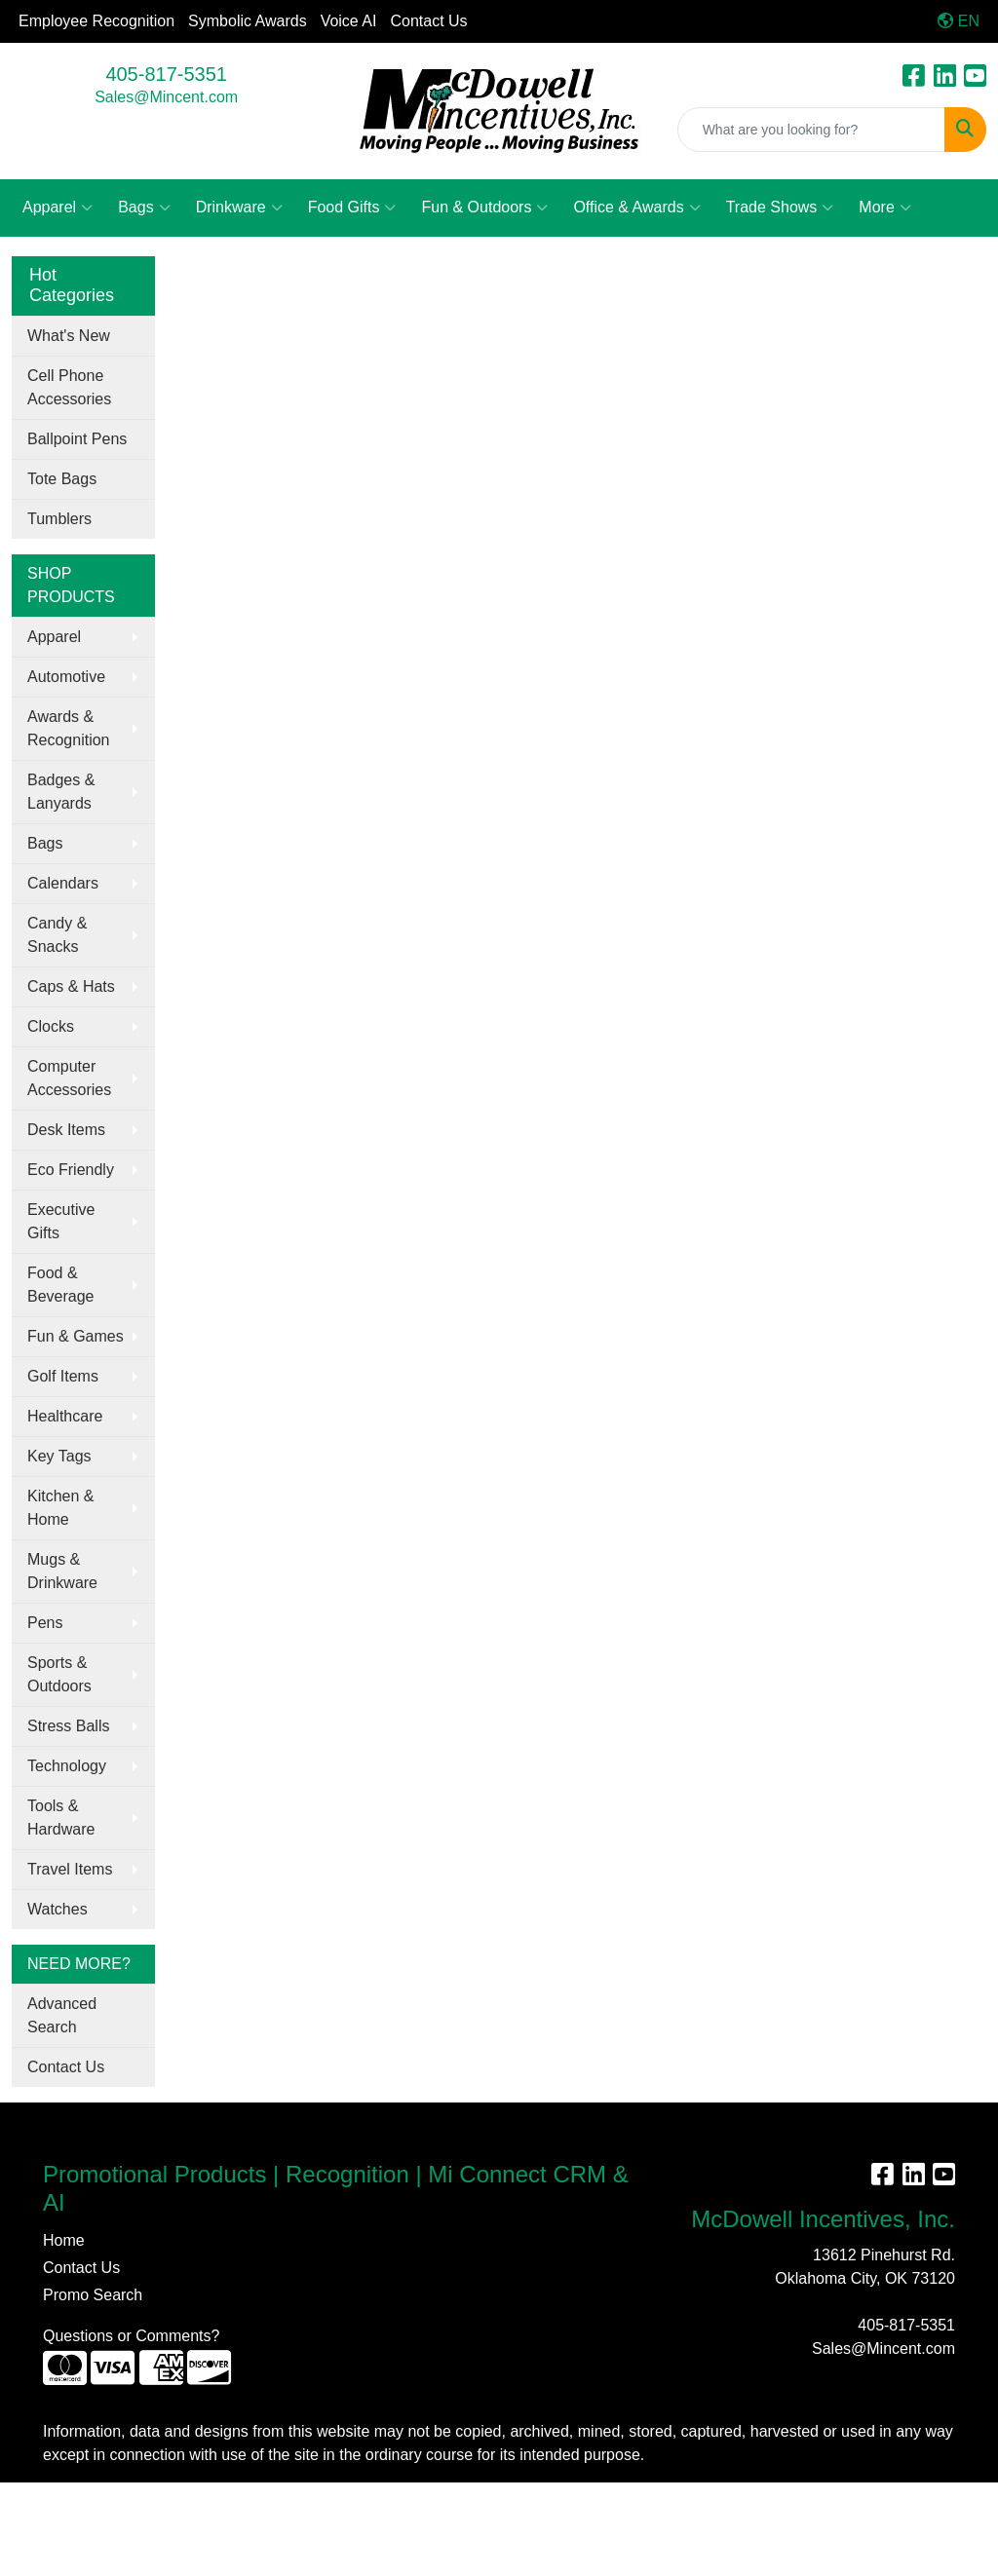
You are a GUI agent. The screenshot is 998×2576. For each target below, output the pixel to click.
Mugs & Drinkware (62, 1571)
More (884, 207)
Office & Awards (636, 207)
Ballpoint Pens (77, 439)
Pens (44, 1622)
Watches (57, 1909)
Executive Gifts (61, 1221)
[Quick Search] (811, 129)
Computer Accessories (69, 1078)
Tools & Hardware (61, 1817)
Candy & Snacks (57, 935)
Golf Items (62, 1376)
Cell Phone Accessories (69, 387)
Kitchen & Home (60, 1508)
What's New (68, 335)
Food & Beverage (61, 1285)
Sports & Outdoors (59, 1674)
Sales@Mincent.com (166, 97)
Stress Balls (68, 1726)
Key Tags (59, 1456)
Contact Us (428, 21)
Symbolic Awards (247, 21)
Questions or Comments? (131, 2336)
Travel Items (69, 1869)
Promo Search (92, 2295)
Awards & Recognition (68, 728)
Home (64, 2240)
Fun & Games (75, 1336)
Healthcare (64, 1416)
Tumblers (59, 519)
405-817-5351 (166, 74)
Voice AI (349, 21)
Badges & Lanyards (61, 792)
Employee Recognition (96, 21)
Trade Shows (780, 207)
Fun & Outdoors (484, 207)
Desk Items (66, 1129)
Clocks (50, 1026)
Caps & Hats (71, 986)
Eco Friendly (70, 1169)
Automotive (66, 676)
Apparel (57, 207)
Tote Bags (61, 479)
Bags (144, 207)
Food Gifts (352, 207)
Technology (66, 1766)
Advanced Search (61, 2015)
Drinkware (239, 207)
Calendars (62, 883)
